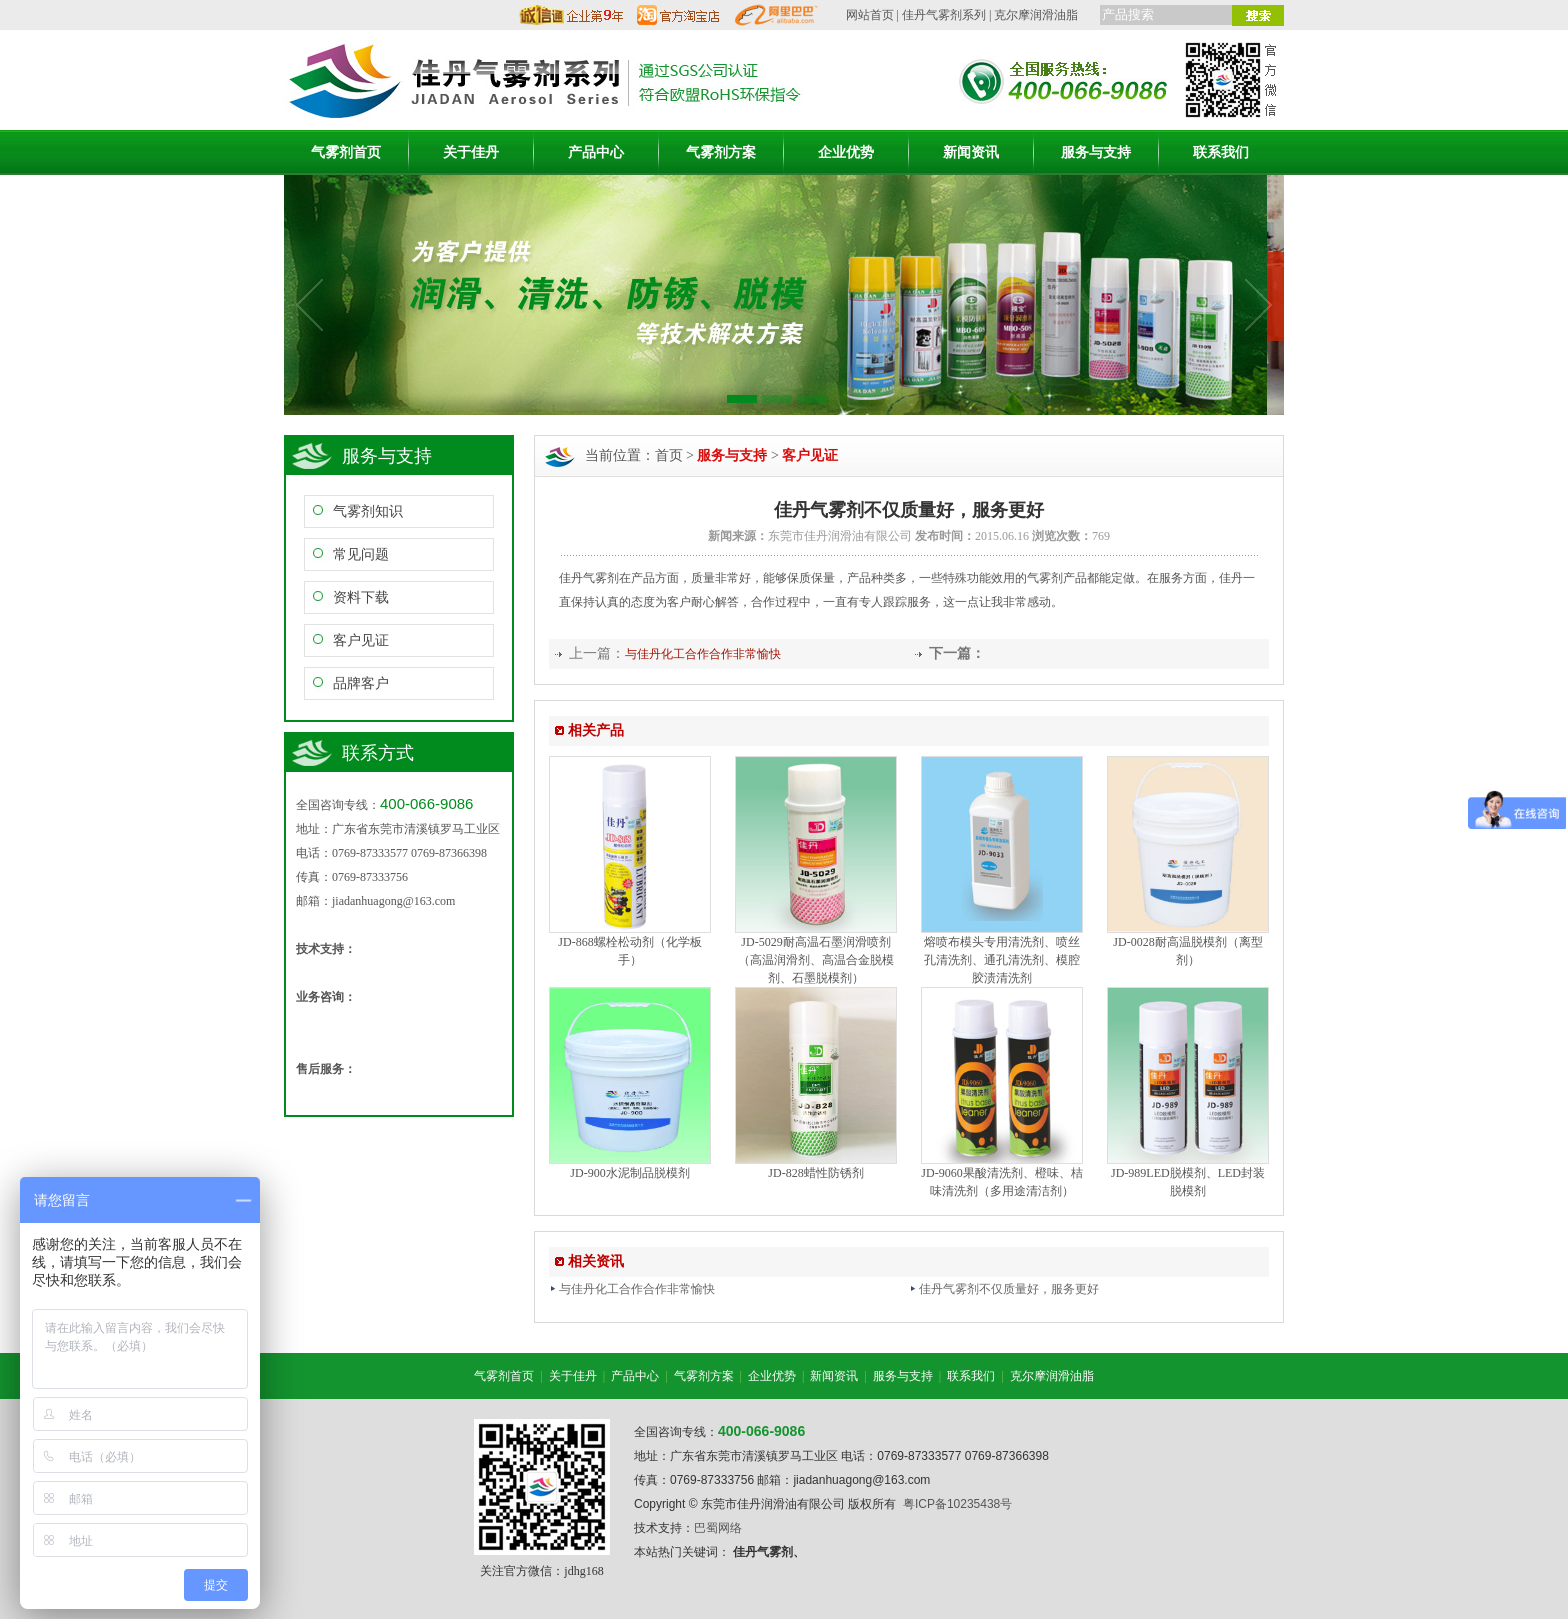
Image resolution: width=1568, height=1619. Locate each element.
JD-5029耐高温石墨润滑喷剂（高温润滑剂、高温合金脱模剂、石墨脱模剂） (816, 960)
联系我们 (1221, 152)
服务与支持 (1096, 152)
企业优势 (846, 152)
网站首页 (870, 15)
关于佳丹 (471, 152)
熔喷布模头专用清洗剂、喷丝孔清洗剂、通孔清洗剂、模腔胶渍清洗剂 (1002, 960)
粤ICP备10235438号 (957, 1504)
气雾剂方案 (721, 152)
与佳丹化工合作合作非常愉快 (703, 654)
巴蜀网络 (718, 1528)
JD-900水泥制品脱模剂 (629, 1173)
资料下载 (361, 597)
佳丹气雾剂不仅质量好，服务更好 (1004, 1289)
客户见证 (361, 640)
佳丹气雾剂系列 (944, 15)
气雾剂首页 (346, 152)
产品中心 (596, 152)
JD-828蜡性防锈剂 (815, 1173)
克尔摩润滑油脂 (1036, 15)
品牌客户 (361, 683)
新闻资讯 (971, 152)
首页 (669, 455)
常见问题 (361, 554)
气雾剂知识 (368, 511)
